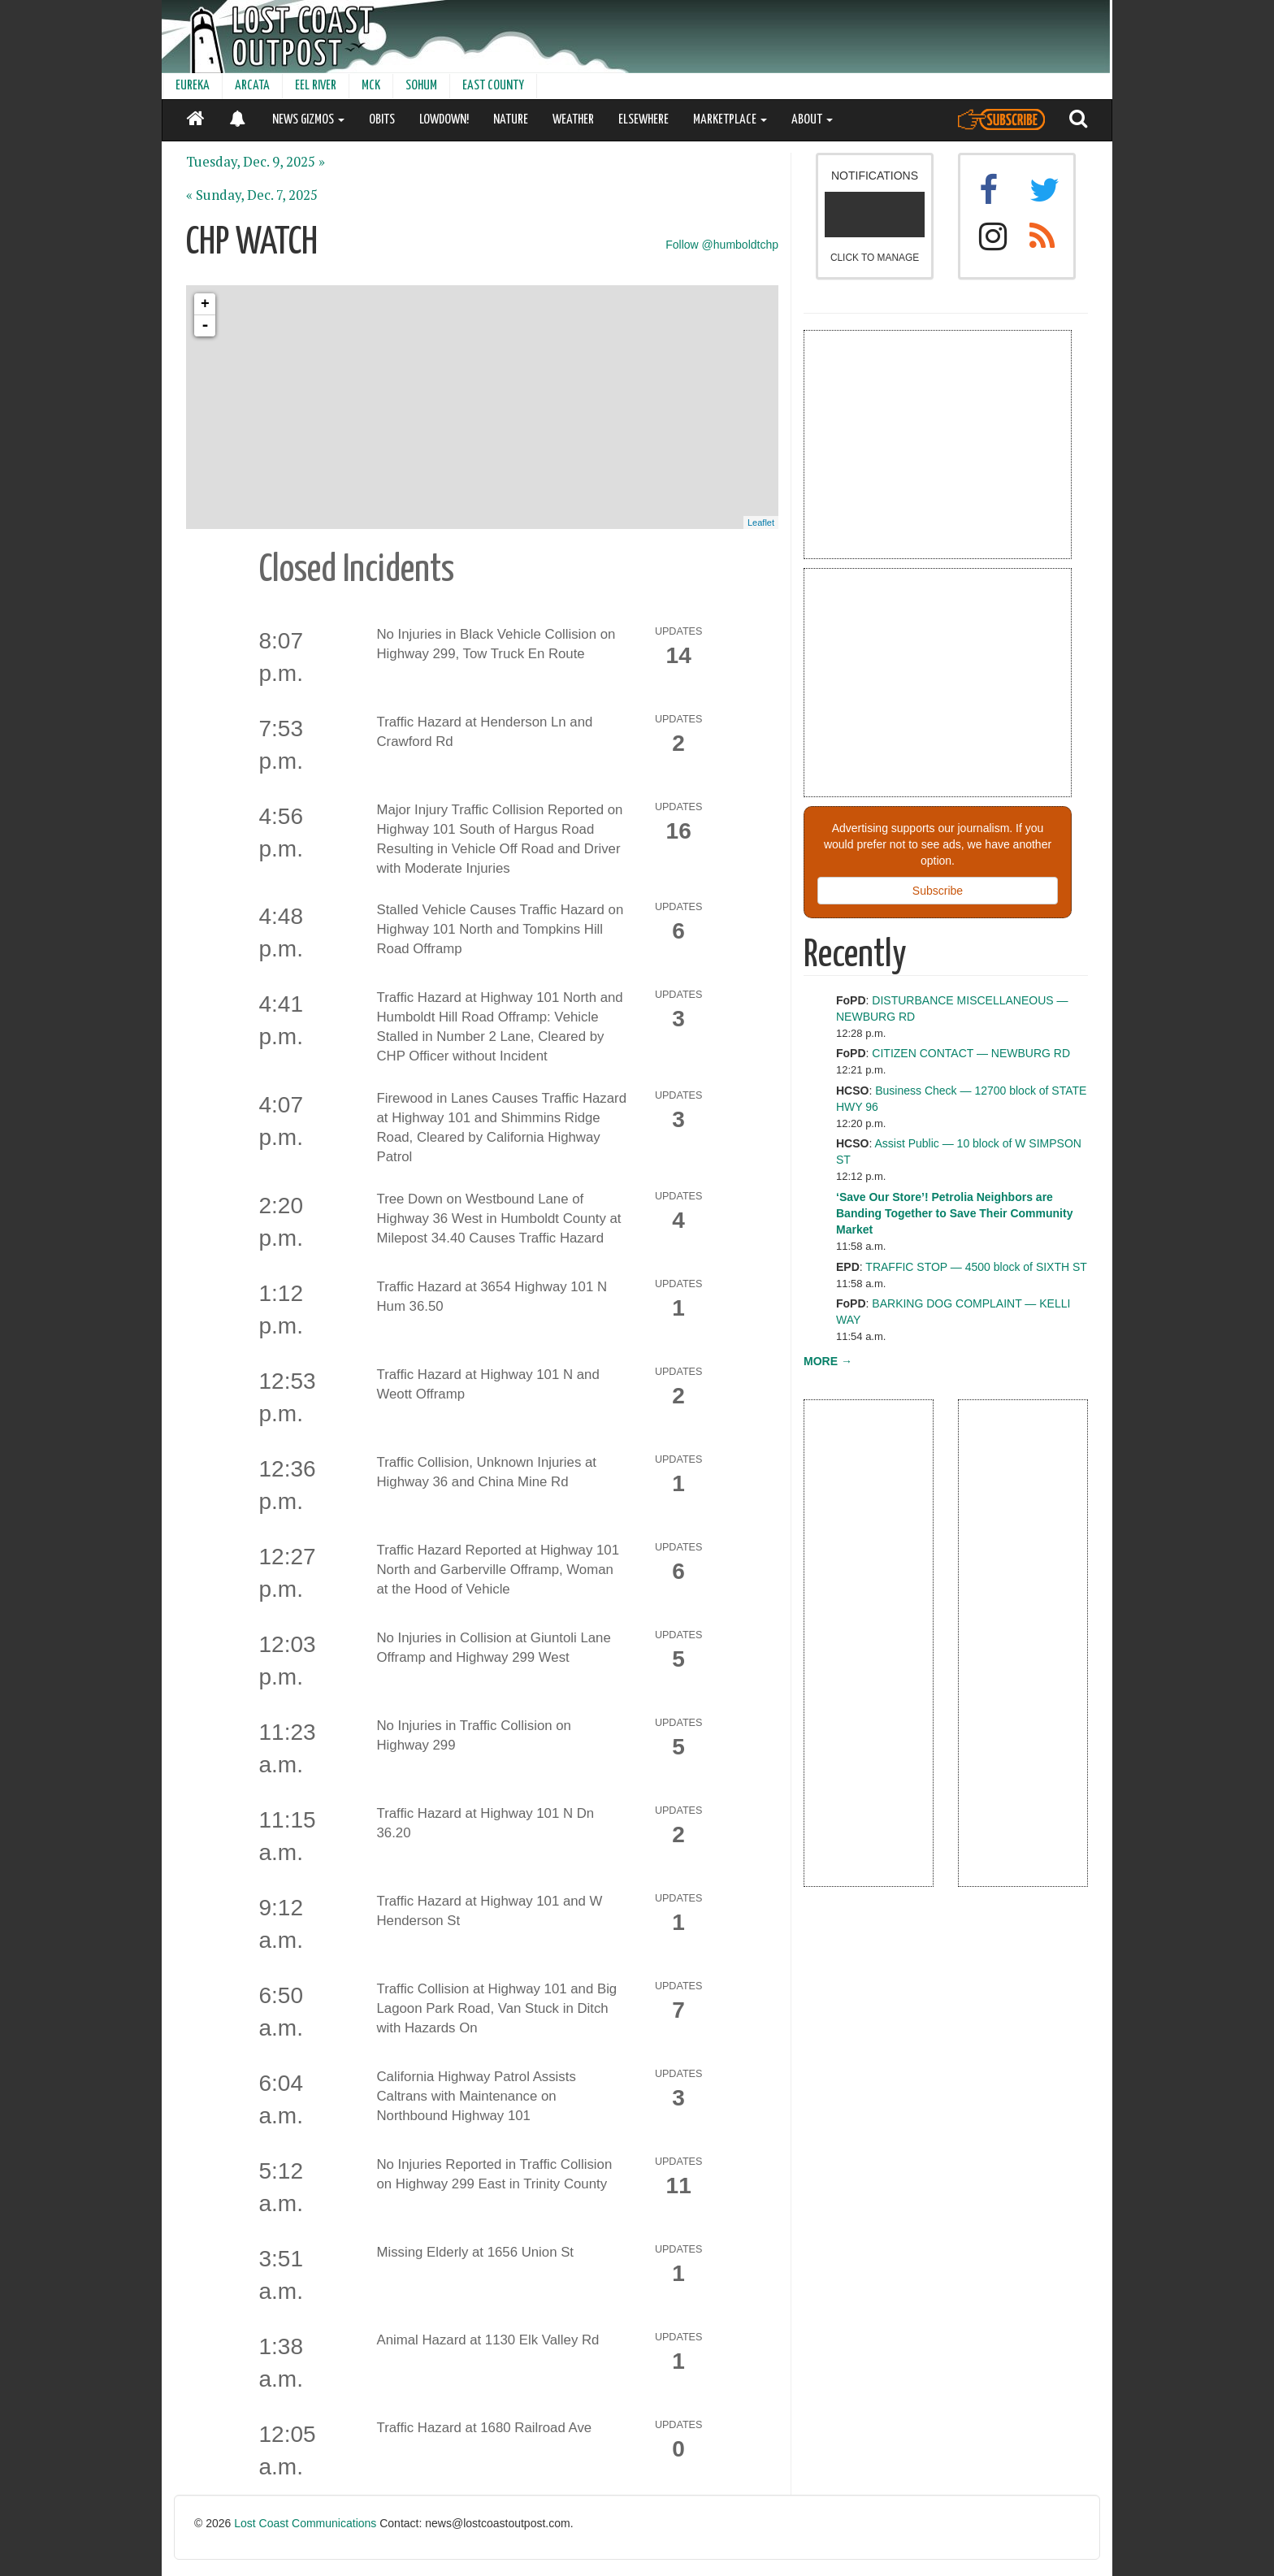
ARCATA (252, 86)
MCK (371, 86)
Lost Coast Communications (305, 2523)
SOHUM (421, 86)
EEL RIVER (315, 86)
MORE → (828, 1361)
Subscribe (937, 890)
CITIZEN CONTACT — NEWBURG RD (971, 1053)
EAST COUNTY (493, 86)
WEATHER (573, 120)
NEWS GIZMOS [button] (308, 120)
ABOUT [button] (812, 120)
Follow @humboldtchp (721, 244)
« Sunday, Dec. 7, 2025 (252, 195)
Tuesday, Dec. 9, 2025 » (255, 162)
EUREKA (193, 86)
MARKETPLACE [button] (730, 120)
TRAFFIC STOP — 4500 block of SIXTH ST (976, 1266)
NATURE (510, 120)
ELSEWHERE (643, 120)
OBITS (382, 120)
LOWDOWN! (444, 120)
